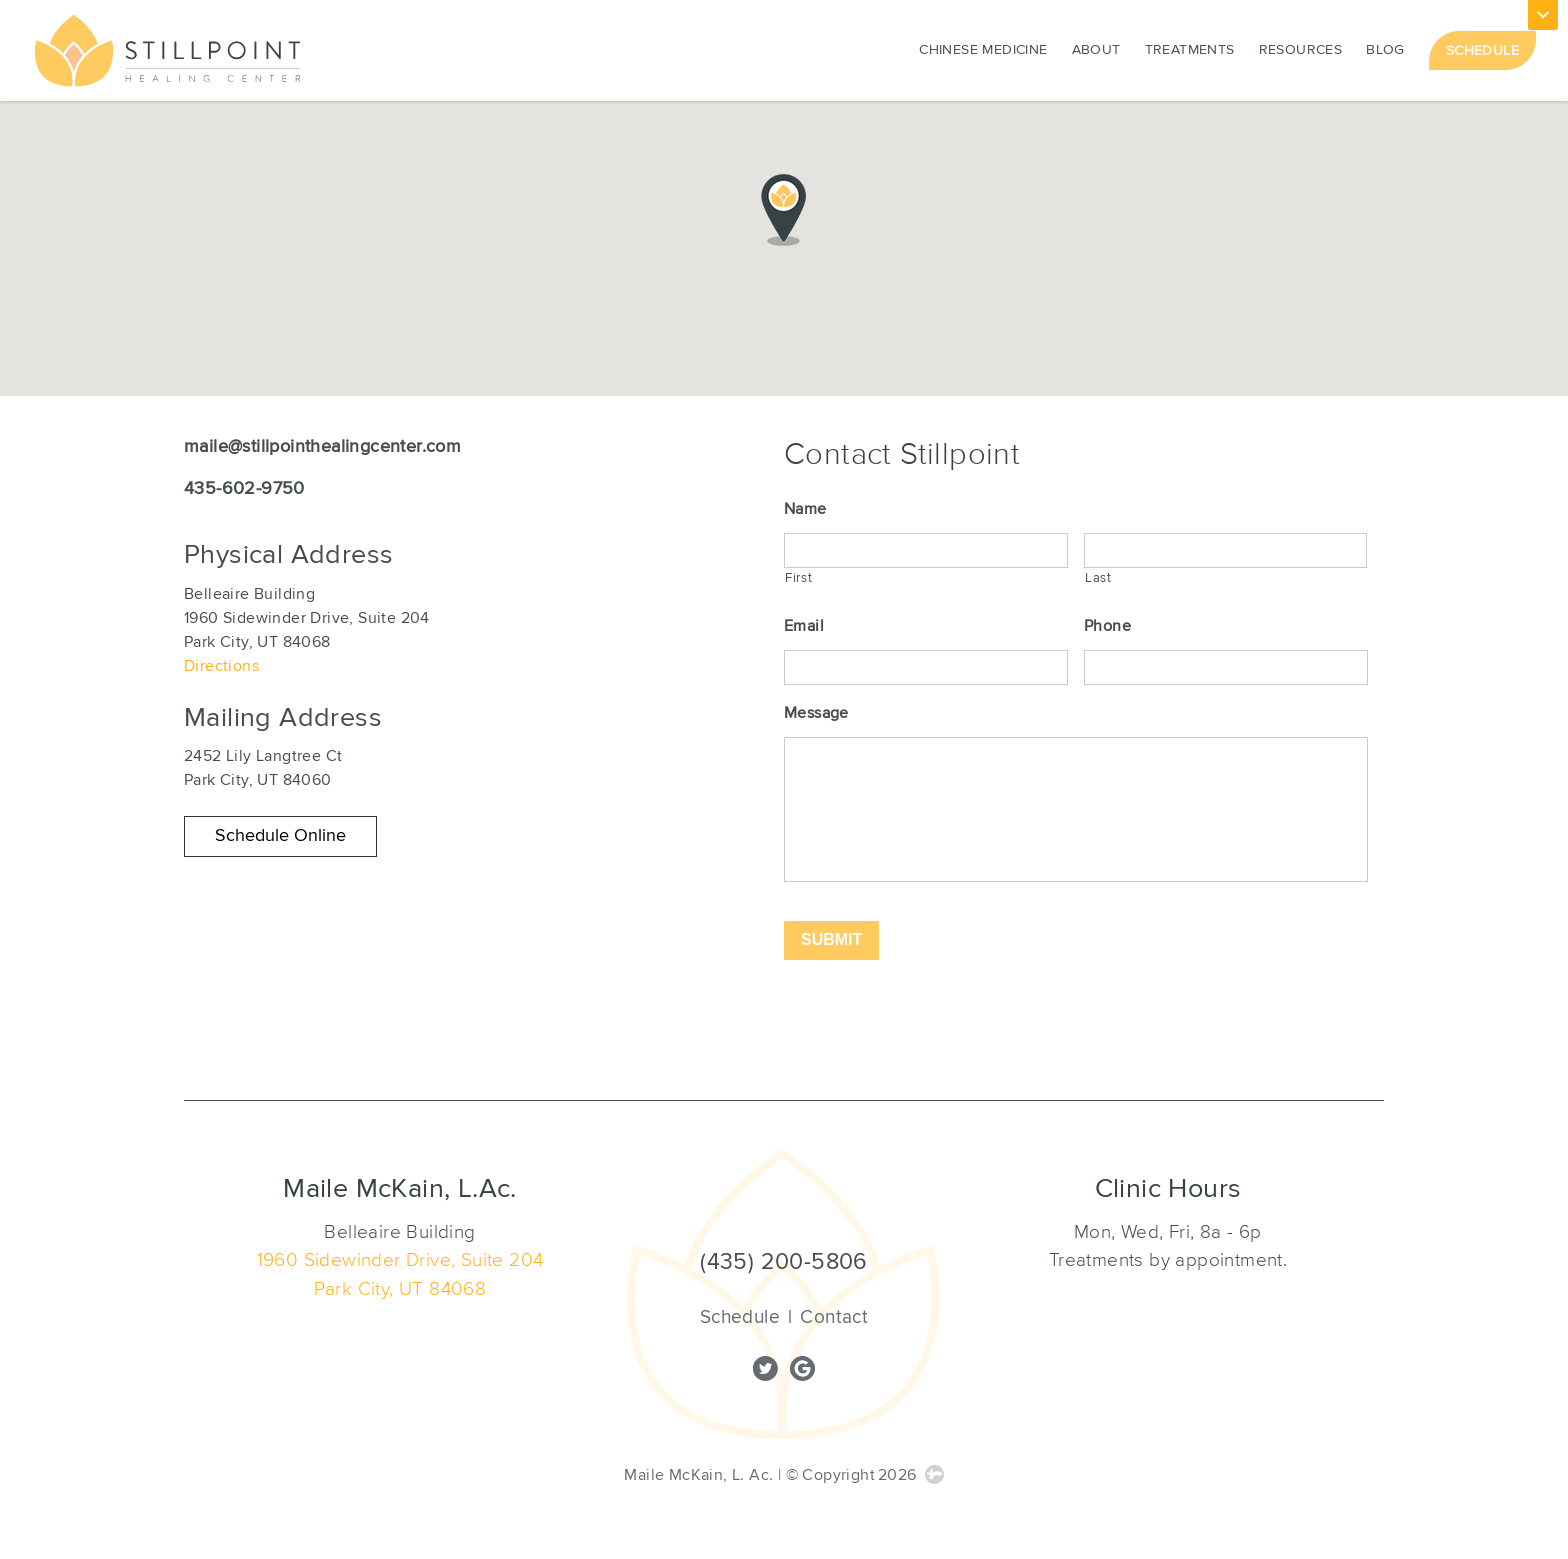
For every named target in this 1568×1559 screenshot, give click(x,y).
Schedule (1482, 48)
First (798, 573)
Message (816, 703)
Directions (221, 666)
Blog (1385, 47)
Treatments (1190, 47)
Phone (1107, 621)
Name (805, 509)
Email (804, 621)
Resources (1301, 47)
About (1096, 47)
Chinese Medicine (983, 47)
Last (1098, 573)
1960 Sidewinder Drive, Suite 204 (400, 1260)
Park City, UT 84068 (400, 1289)
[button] (280, 836)
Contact (834, 1317)
